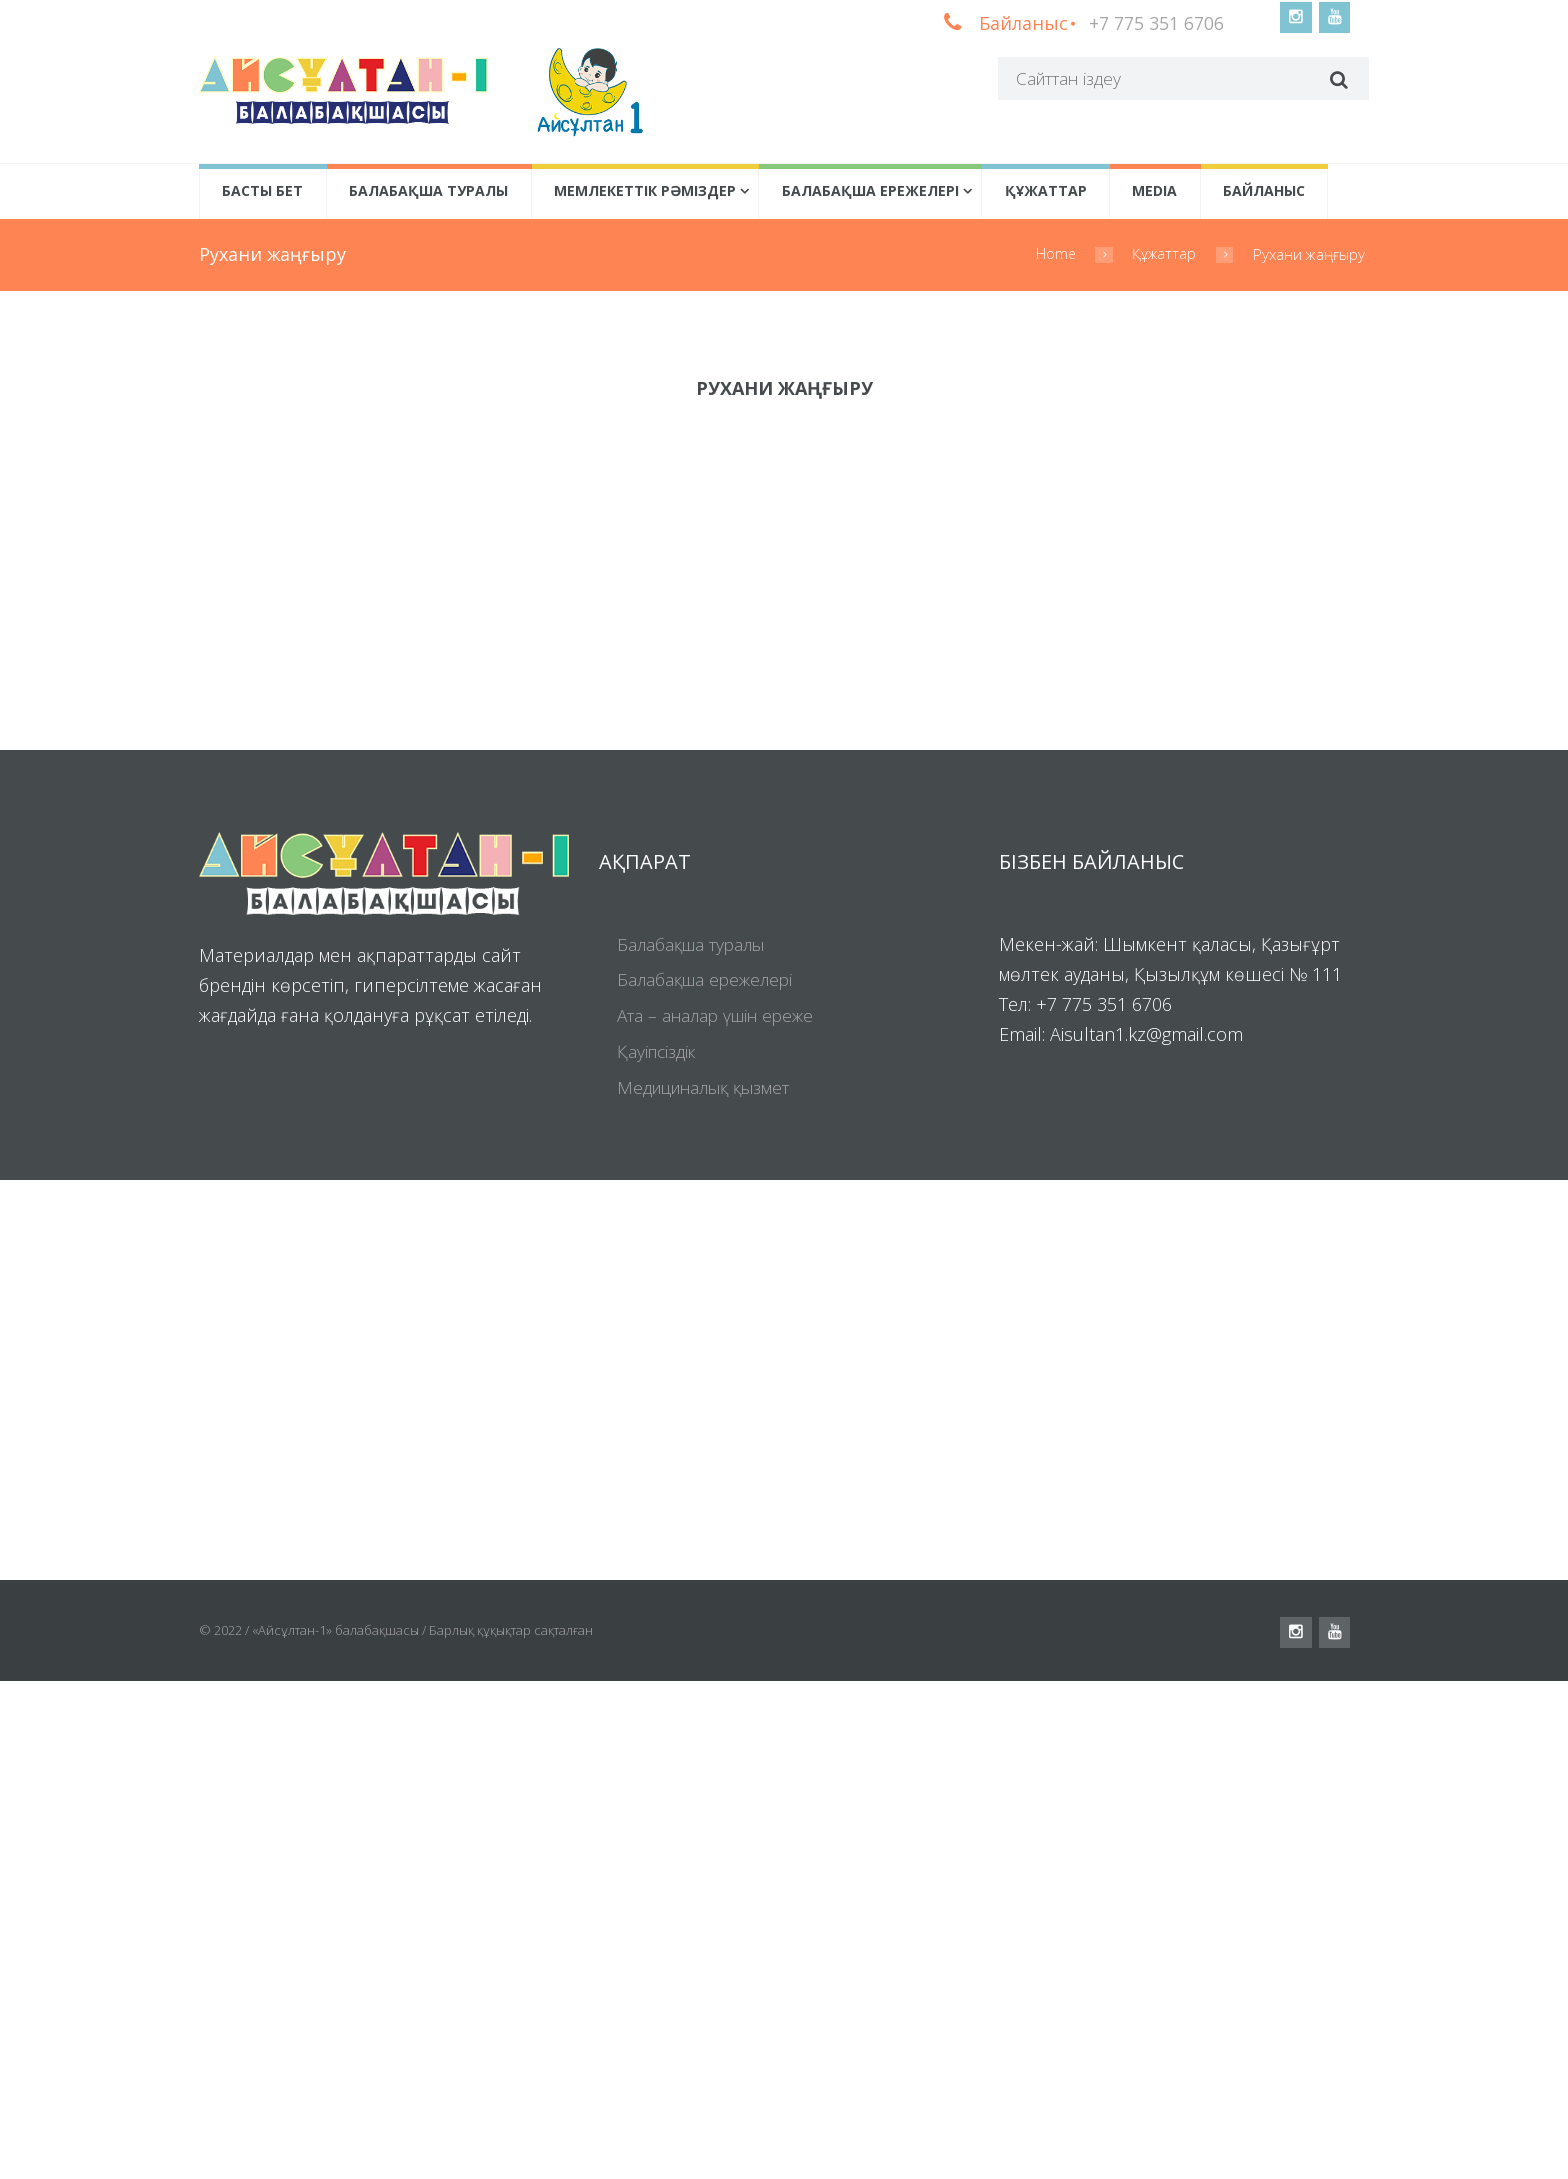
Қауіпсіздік (659, 1550)
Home (1054, 256)
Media (1154, 192)
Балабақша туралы (428, 192)
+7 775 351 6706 (1153, 23)
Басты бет (262, 192)
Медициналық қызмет (712, 1586)
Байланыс (1264, 192)
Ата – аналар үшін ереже (722, 1515)
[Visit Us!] (784, 1878)
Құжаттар (1046, 192)
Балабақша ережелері (870, 192)
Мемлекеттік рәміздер (645, 192)
